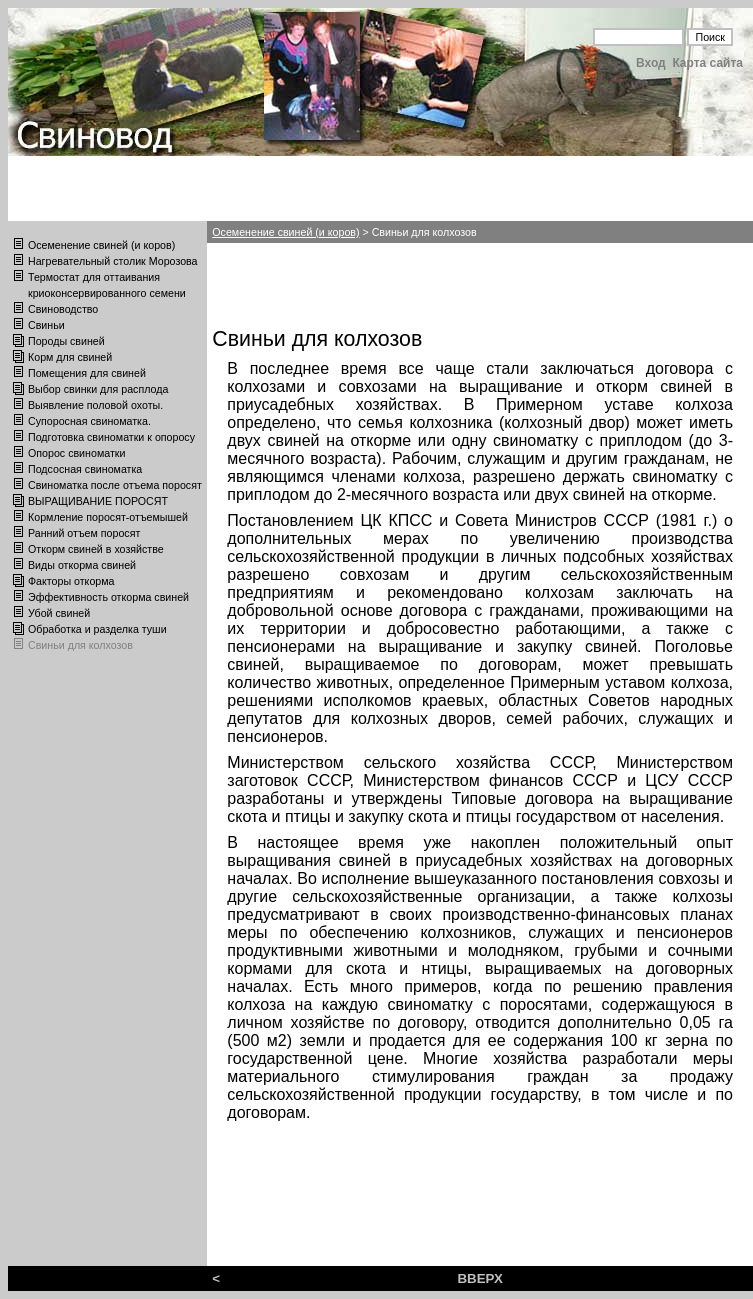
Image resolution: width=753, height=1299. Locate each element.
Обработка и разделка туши (97, 629)
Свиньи (46, 325)
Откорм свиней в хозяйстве (96, 549)
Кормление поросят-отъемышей (108, 517)
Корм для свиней (70, 357)
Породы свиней (66, 341)
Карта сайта (707, 63)
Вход (651, 63)
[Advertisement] (364, 283)
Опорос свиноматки (76, 453)
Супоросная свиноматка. (89, 421)
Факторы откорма (71, 581)
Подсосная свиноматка (85, 469)
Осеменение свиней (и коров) (101, 245)
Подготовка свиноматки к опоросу (111, 437)
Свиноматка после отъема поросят (115, 485)
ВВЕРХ (479, 1278)
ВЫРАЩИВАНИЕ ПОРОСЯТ (98, 501)
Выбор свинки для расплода (98, 389)
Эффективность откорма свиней (108, 597)
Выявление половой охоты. (95, 405)
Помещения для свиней (87, 373)
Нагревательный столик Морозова (113, 261)
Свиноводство (63, 309)
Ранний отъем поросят (84, 533)
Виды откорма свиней (82, 565)
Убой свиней (59, 613)
